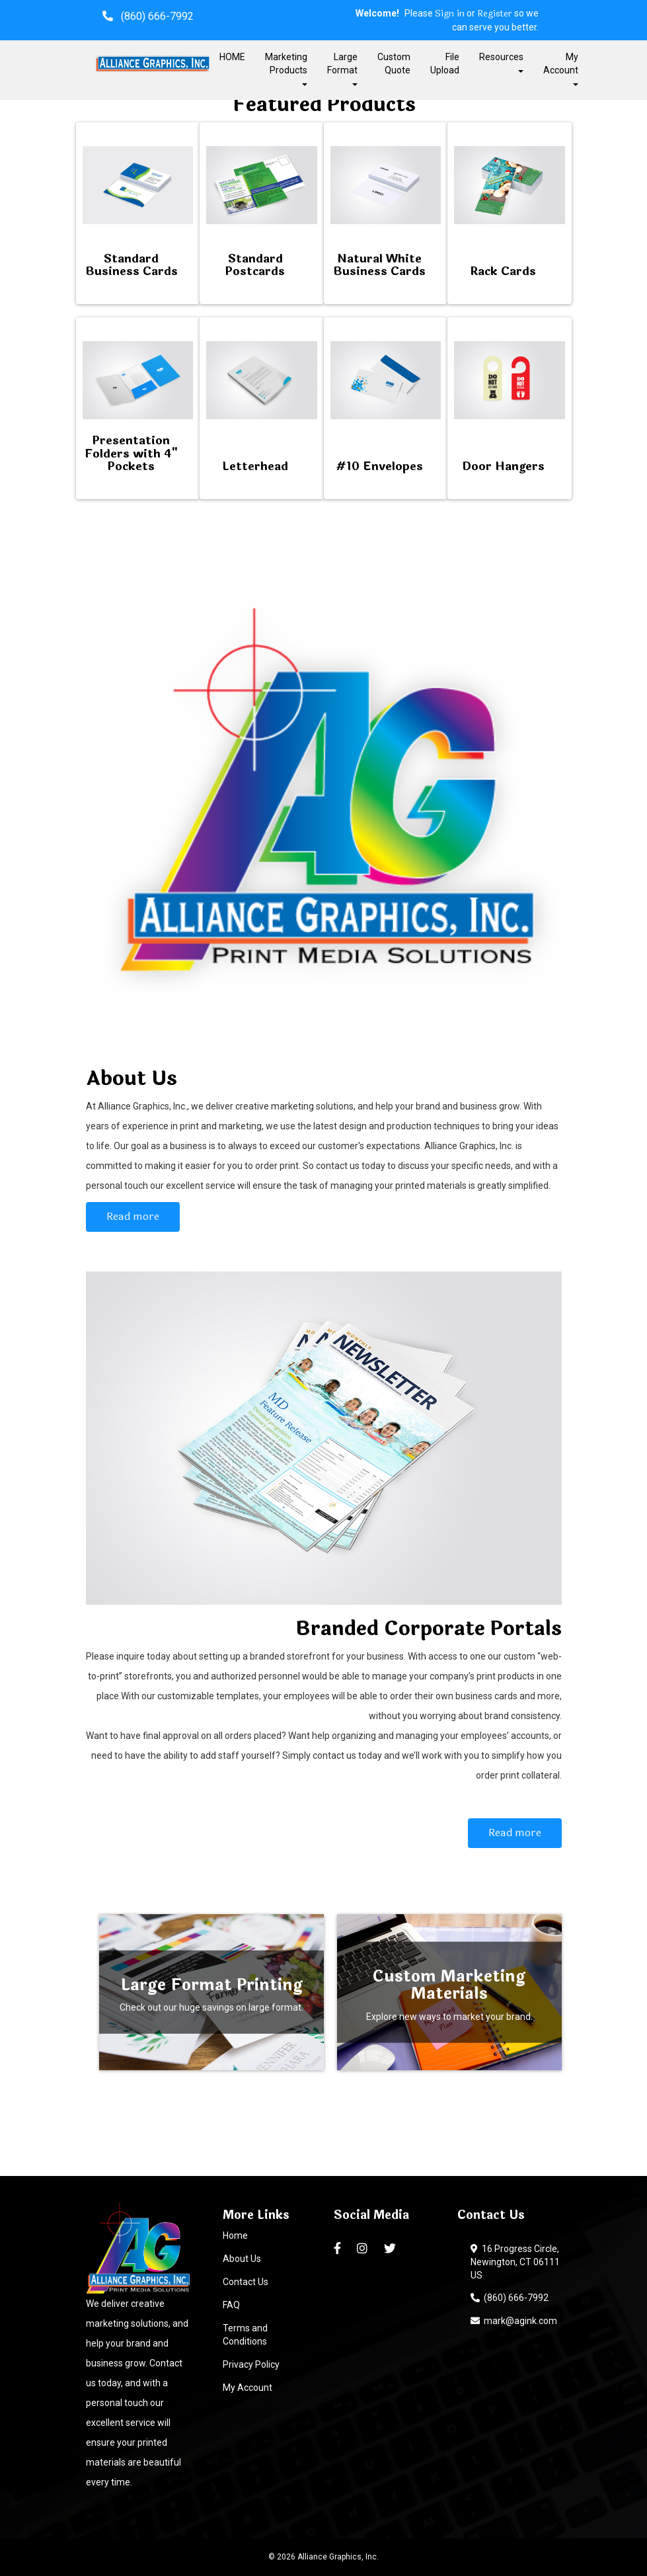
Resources (501, 62)
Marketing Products (286, 68)
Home (235, 2235)
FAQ (231, 2305)
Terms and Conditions (245, 2335)
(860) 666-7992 (510, 2297)
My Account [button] (560, 68)
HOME (232, 57)
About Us (242, 2258)
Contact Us (245, 2281)
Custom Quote (393, 63)
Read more (132, 1216)
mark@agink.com (514, 2320)
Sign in (450, 13)
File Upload (444, 63)
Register (494, 13)
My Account (247, 2387)
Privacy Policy (251, 2364)
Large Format (342, 68)
